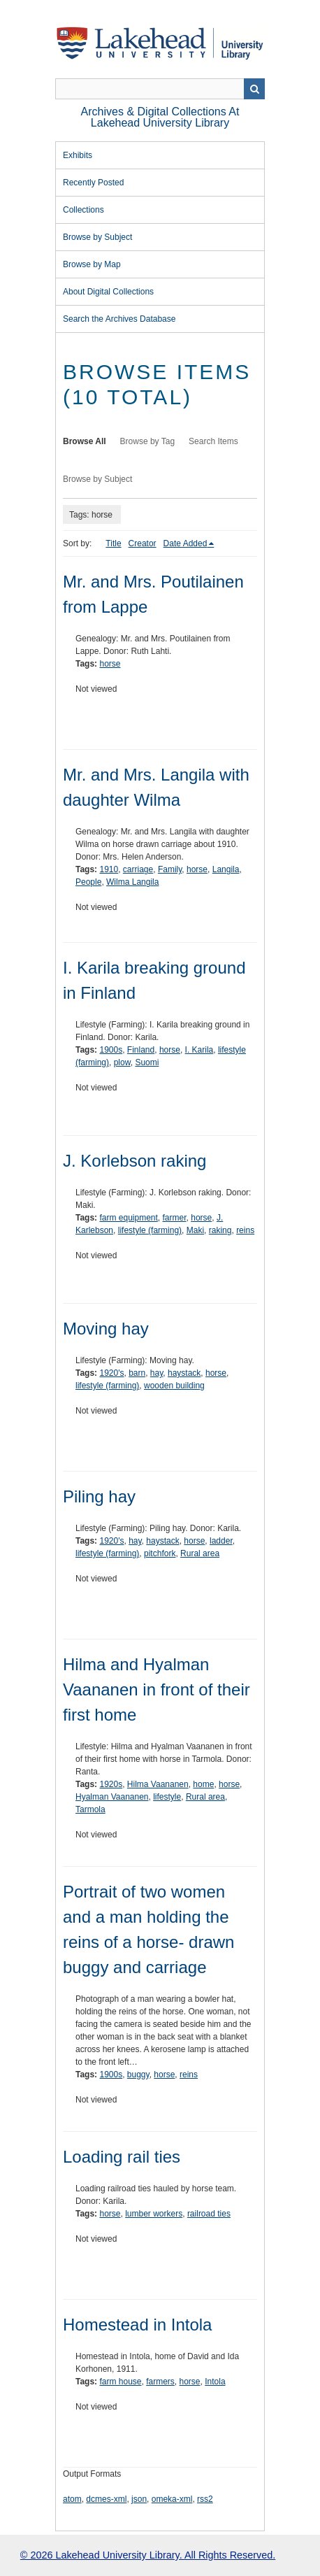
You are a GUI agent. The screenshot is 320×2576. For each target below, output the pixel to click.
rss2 (205, 2499)
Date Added (185, 543)
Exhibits (77, 155)
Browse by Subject (97, 237)
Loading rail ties (121, 2156)
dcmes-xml (106, 2499)
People (88, 882)
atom (72, 2499)
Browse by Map (92, 264)
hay (156, 1373)
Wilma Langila (132, 882)
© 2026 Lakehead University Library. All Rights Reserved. (147, 2555)
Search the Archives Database (119, 319)
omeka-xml (172, 2499)
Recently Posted (93, 182)
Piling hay (99, 1496)
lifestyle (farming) (150, 1230)
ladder (221, 1541)
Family (170, 869)
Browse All (84, 441)
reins (245, 1230)
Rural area (199, 1553)
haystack (184, 1373)
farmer (175, 1218)
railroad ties (209, 2214)
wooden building (174, 1385)
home (203, 1784)
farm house (120, 2381)
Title (113, 543)
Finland (140, 1050)
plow (122, 1062)
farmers (160, 2381)
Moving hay (106, 1328)
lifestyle (167, 1797)
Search (254, 88)
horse (109, 664)
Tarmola (90, 1809)
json (139, 2499)
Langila (226, 869)
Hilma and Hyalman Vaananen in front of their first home (156, 1689)
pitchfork (159, 1553)
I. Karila (199, 1050)
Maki (195, 1230)
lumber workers (153, 2214)
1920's (111, 1373)
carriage (138, 869)
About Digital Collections (108, 292)
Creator (143, 543)
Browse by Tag (147, 441)
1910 (108, 869)
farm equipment (128, 1218)
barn (137, 1373)
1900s (110, 1050)
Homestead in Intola (137, 2324)
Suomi (147, 1062)
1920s (110, 1784)
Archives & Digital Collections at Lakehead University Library (160, 117)
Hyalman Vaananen (112, 1797)
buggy (138, 2074)
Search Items (213, 441)
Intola (215, 2381)
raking (220, 1230)
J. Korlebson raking (134, 1160)
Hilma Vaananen (158, 1784)
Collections (83, 210)
